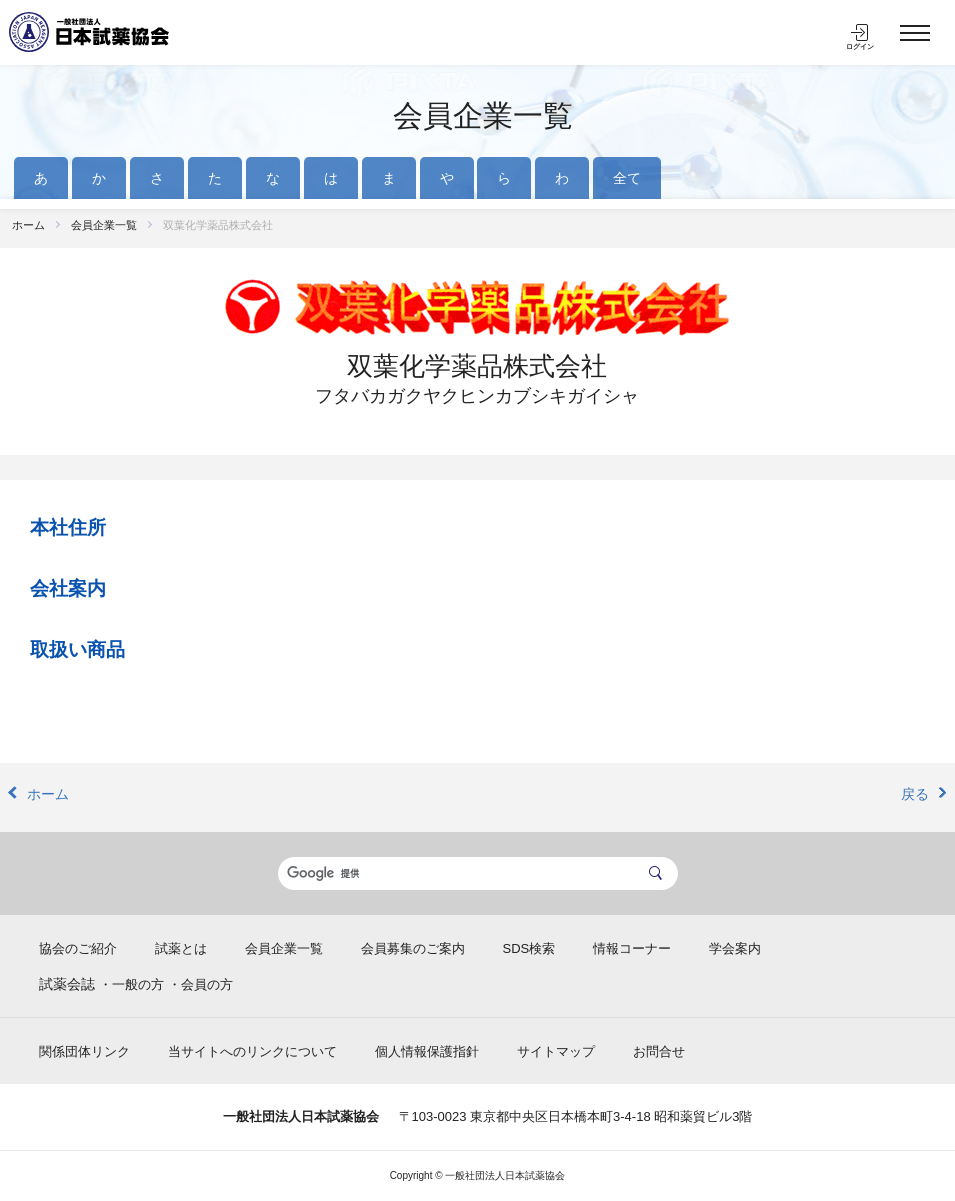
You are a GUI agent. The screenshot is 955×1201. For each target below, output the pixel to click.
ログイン (860, 46)
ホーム (28, 225)
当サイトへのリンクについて (252, 1051)
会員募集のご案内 (413, 948)
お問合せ (659, 1051)
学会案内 (735, 948)
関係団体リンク (84, 1051)
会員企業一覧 (483, 115)
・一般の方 (131, 984)
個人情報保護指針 (427, 1051)
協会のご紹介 (78, 948)
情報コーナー (632, 948)
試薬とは (181, 948)
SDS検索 (529, 948)
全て (627, 178)
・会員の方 (200, 984)
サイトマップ (556, 1051)
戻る (915, 794)
